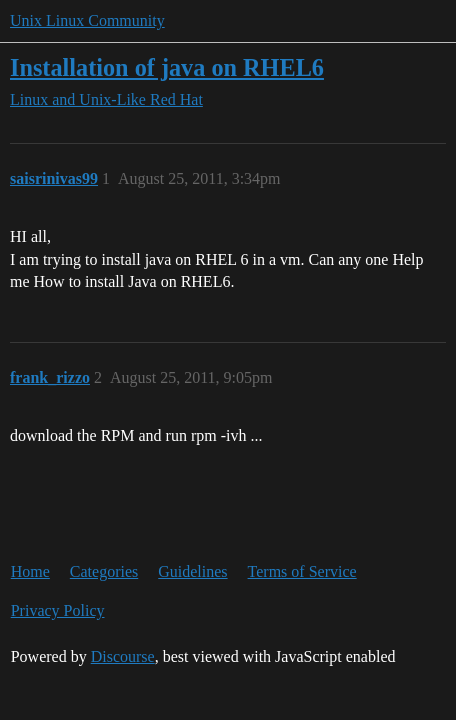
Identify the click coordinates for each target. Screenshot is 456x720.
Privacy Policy (58, 610)
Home (30, 571)
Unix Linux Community (87, 20)
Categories (104, 571)
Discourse (123, 656)
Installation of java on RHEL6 (167, 67)
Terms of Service (302, 571)
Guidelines (192, 571)
